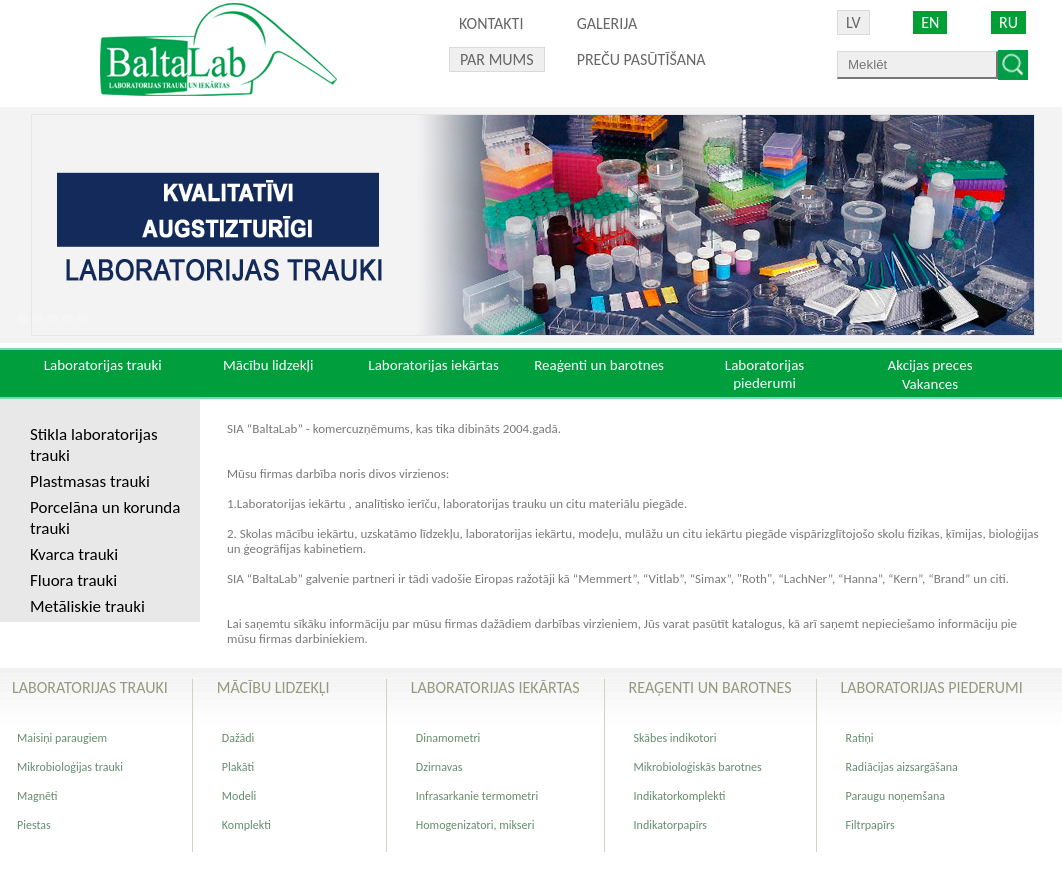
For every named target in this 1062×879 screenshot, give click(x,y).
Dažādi (238, 738)
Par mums (497, 59)
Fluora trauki (73, 580)
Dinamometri (448, 738)
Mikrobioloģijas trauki (70, 767)
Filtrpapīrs (870, 825)
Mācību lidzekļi (268, 365)
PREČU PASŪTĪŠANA (641, 59)
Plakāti (238, 767)
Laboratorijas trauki (103, 365)
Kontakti (491, 23)
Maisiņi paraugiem (62, 738)
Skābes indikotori (675, 738)
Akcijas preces (929, 365)
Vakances (930, 384)
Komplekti (246, 825)
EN (930, 22)
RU (1008, 22)
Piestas (34, 825)
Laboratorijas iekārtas (433, 365)
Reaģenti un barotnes (599, 365)
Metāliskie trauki (87, 606)
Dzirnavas (439, 767)
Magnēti (37, 796)
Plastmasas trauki (90, 481)
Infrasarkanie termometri (477, 796)
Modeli (239, 796)
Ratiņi (860, 738)
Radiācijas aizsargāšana (902, 767)
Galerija (607, 23)
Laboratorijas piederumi (764, 374)
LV (853, 22)
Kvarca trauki (74, 554)
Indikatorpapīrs (670, 825)
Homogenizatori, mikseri (475, 825)
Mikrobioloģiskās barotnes (698, 767)
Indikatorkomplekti (680, 796)
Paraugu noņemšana (895, 796)
